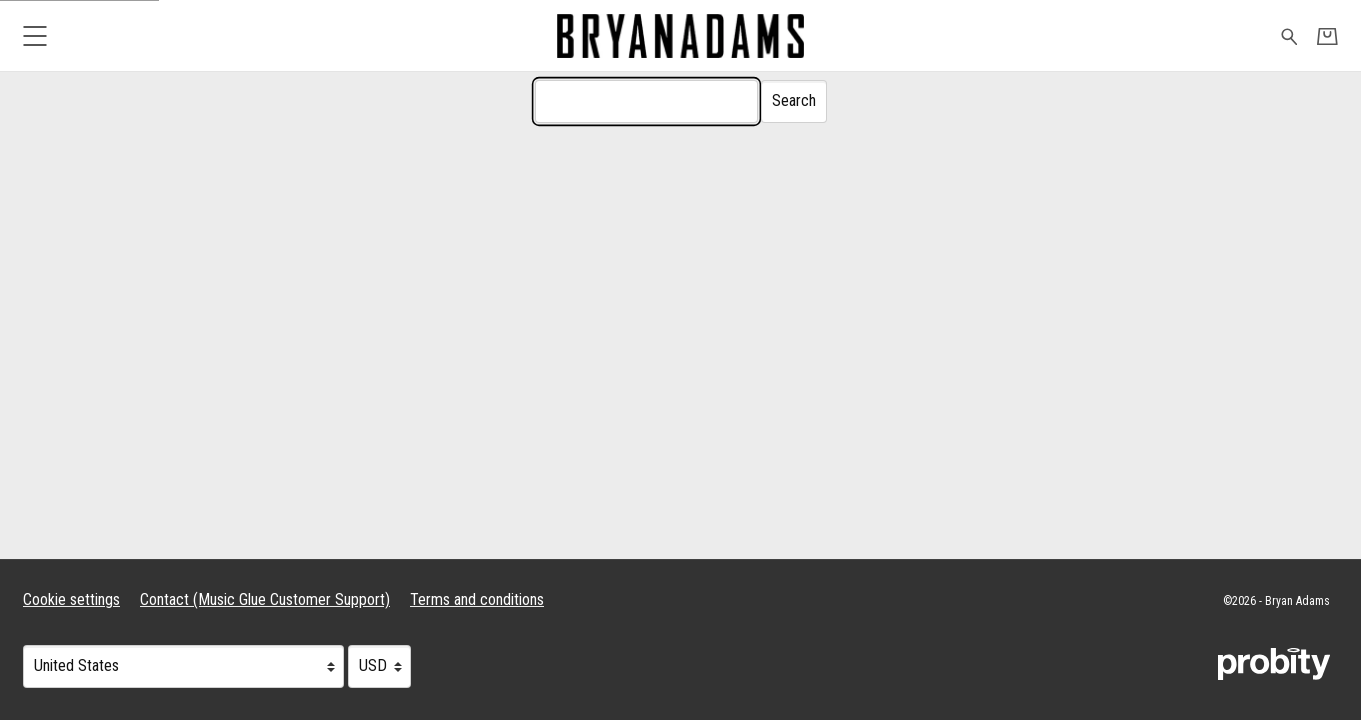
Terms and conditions (477, 599)
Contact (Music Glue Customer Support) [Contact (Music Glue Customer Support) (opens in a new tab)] (265, 599)
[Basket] (1327, 36)
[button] (34, 35)
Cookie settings (71, 599)
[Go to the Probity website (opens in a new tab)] (1274, 664)
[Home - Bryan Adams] (680, 35)
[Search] (646, 101)
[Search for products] (1289, 35)
